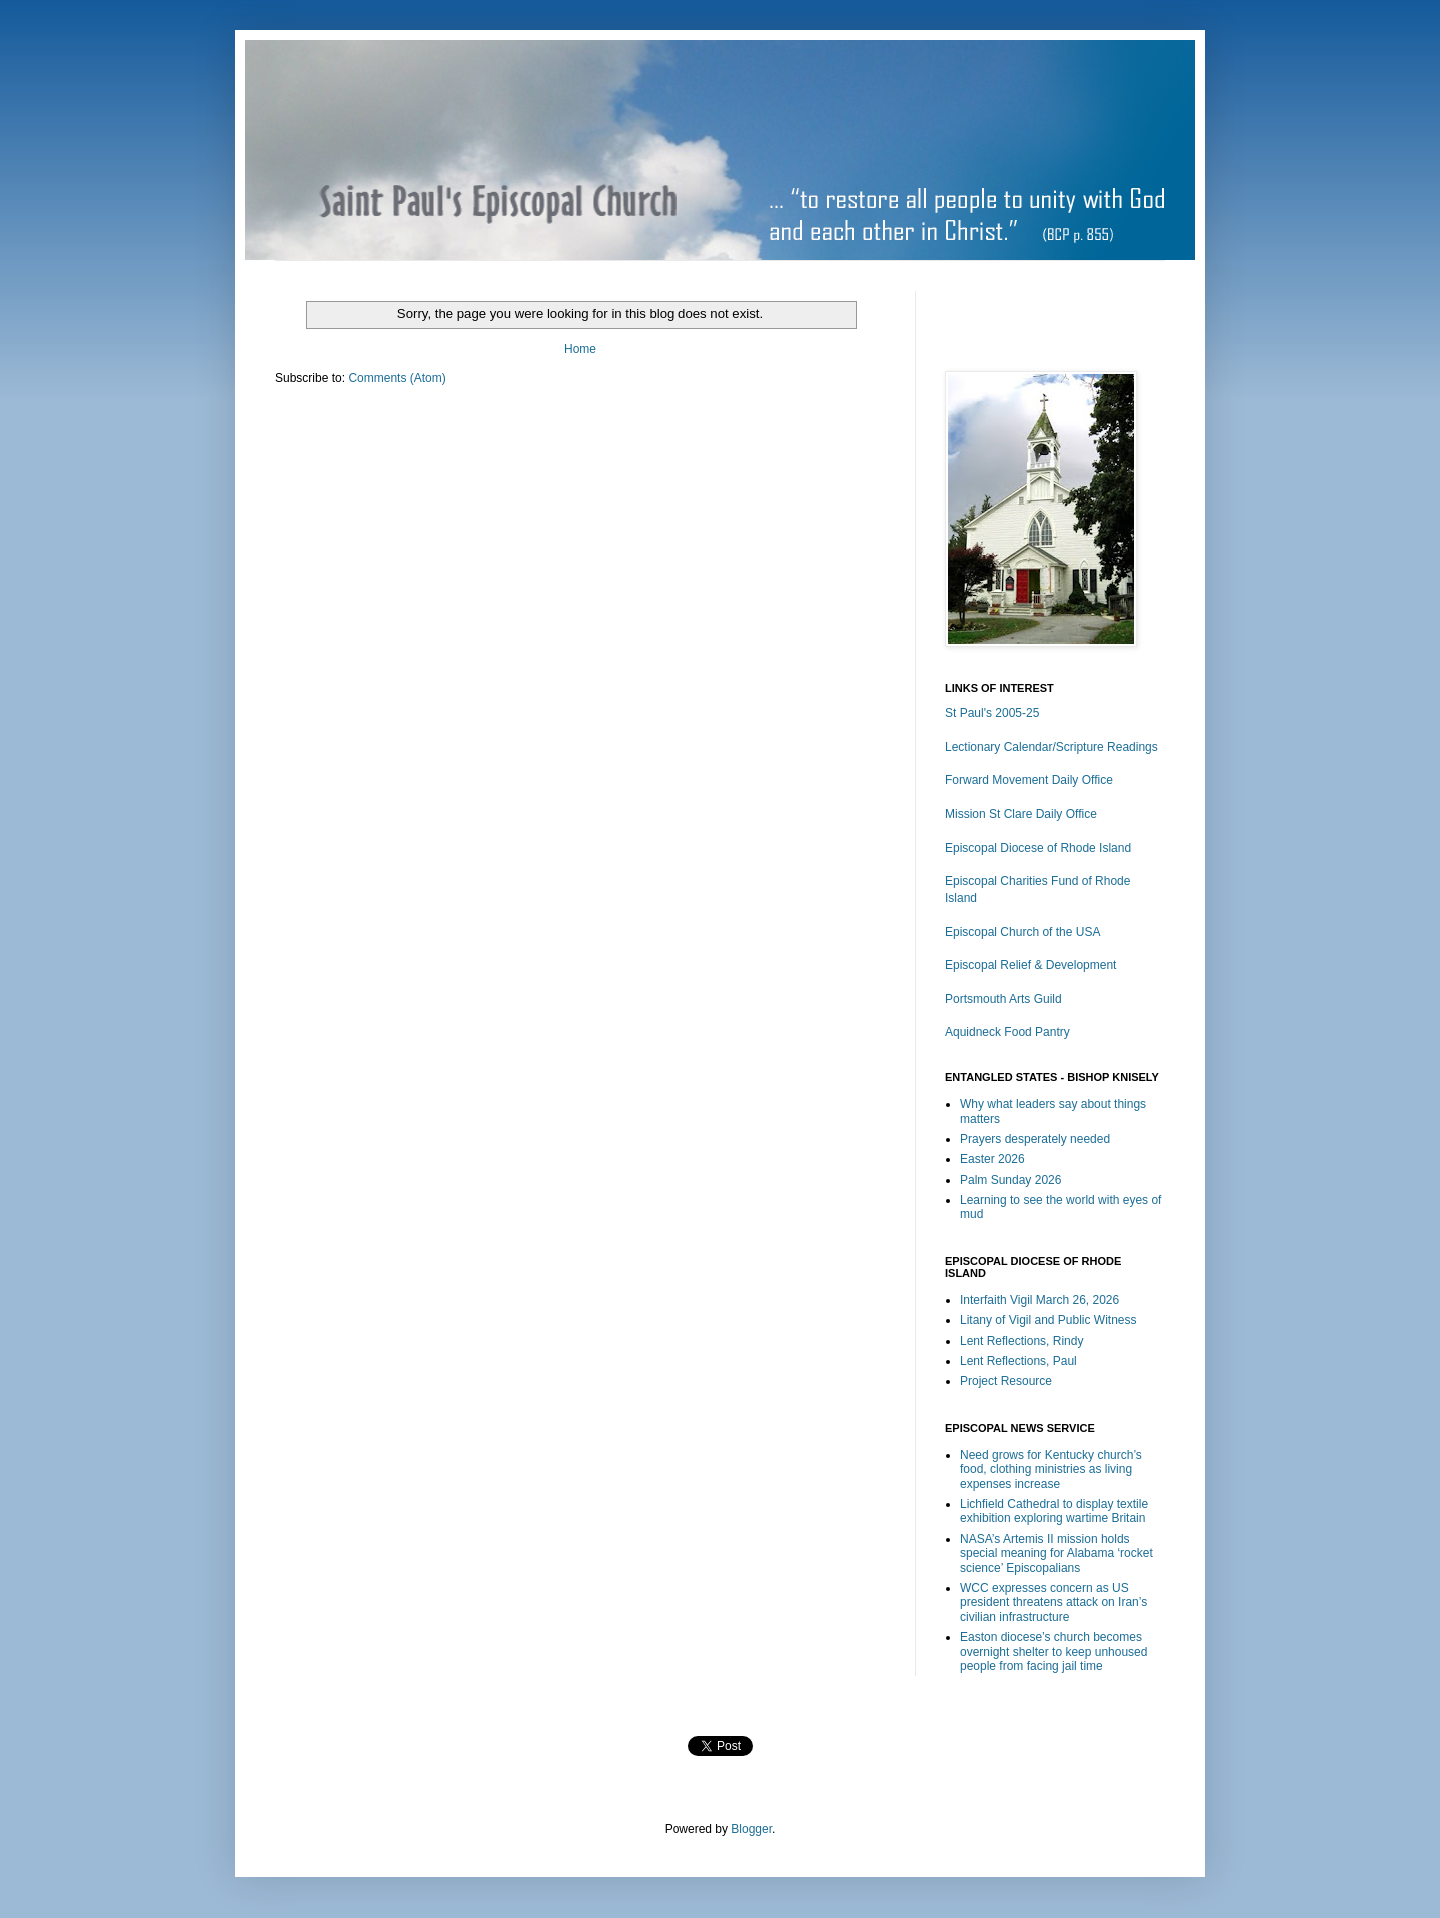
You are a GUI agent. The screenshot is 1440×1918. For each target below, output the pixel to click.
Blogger (751, 1829)
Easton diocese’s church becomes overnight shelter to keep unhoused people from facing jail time (1053, 1651)
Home (580, 349)
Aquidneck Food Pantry (1007, 1032)
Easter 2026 (992, 1159)
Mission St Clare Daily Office (1021, 814)
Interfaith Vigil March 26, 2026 (1039, 1300)
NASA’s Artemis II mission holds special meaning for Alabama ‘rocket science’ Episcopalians (1056, 1553)
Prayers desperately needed (1035, 1139)
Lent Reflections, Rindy (1021, 1341)
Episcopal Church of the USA (1022, 932)
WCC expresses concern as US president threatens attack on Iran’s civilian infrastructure (1053, 1602)
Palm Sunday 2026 (1010, 1180)
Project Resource (1006, 1381)
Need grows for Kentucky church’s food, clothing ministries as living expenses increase (1051, 1469)
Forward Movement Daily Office (1029, 780)
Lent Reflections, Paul (1018, 1361)
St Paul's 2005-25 (992, 713)
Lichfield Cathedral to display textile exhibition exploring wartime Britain (1054, 1511)
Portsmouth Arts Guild (1003, 999)
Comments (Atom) (396, 378)
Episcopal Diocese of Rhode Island (1038, 848)
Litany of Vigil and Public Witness (1048, 1320)
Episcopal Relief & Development (1030, 965)
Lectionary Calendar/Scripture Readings (1051, 747)
